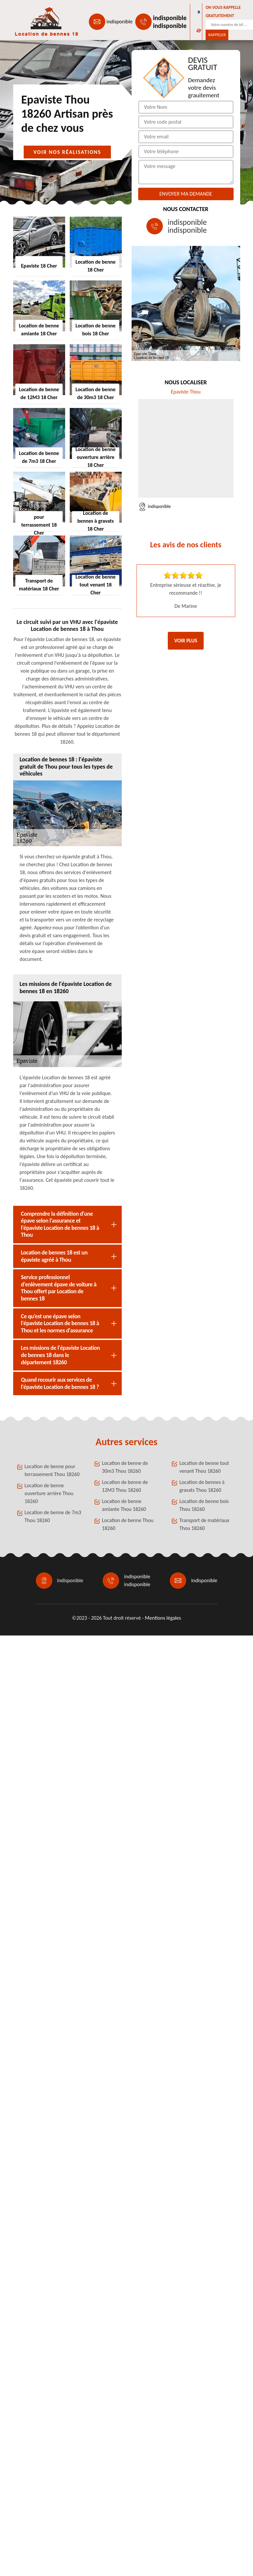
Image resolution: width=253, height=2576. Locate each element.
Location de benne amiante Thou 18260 (124, 1505)
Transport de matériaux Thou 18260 (204, 1524)
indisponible (120, 21)
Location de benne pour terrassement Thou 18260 (52, 1470)
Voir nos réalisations (67, 152)
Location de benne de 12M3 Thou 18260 (125, 1486)
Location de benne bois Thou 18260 (204, 1505)
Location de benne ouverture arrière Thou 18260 (49, 1493)
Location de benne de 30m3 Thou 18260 (125, 1467)
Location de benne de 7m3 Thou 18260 (53, 1516)
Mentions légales (163, 1618)
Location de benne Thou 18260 (127, 1524)
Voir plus (185, 640)
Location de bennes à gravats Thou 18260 (201, 1486)
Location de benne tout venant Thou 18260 (204, 1467)
